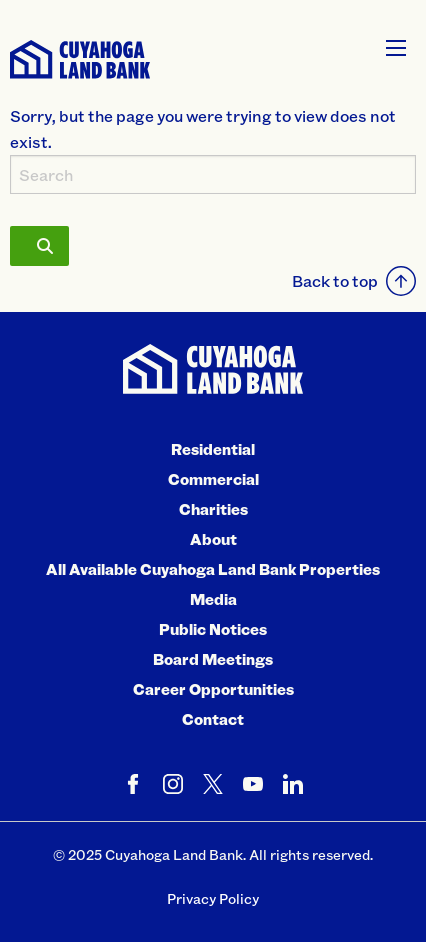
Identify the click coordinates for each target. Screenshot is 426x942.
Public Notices (213, 629)
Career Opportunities (213, 689)
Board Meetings (213, 659)
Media (213, 599)
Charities (213, 509)
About (213, 539)
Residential (213, 449)
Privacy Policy (213, 898)
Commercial (213, 479)
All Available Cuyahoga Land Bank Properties (213, 569)
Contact (213, 719)
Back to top (354, 281)
